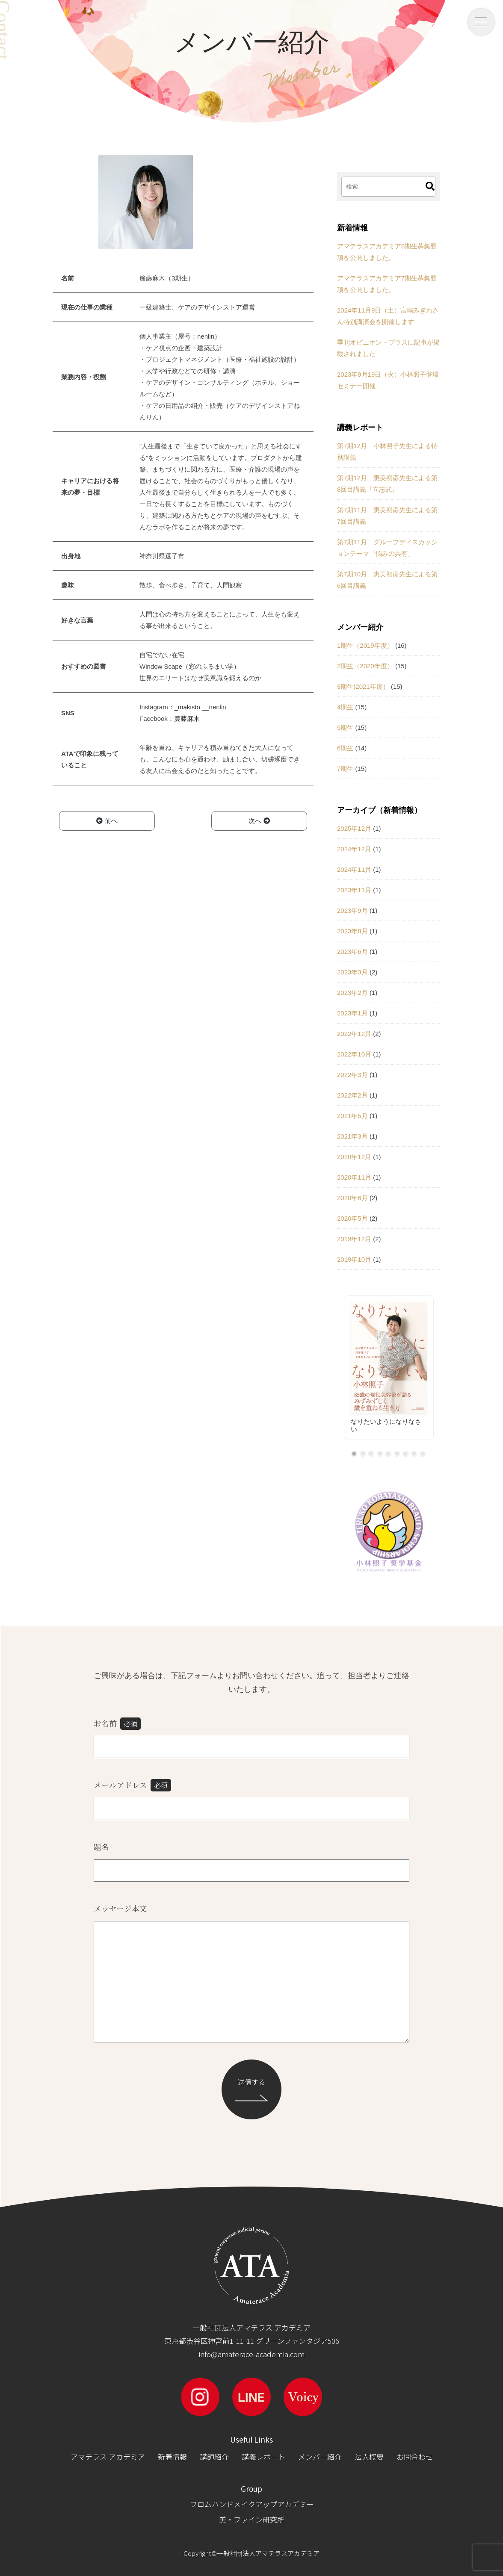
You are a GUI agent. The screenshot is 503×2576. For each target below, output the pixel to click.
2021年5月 (352, 1115)
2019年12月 (354, 1238)
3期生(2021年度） (363, 686)
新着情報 (172, 2456)
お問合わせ (414, 2456)
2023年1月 (352, 1013)
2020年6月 (352, 1197)
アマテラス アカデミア (108, 2456)
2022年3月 (352, 1074)
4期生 (345, 707)
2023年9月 (352, 910)
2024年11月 (354, 869)
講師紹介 (214, 2456)
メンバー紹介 (320, 2456)
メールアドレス (132, 1785)
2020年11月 (354, 1177)
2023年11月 (354, 890)
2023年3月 (352, 972)
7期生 (345, 768)
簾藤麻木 (187, 718)
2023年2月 (352, 992)
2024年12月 (354, 849)
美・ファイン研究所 (251, 2519)
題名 (101, 1846)
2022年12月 (354, 1033)
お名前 (117, 1723)
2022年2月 (352, 1095)
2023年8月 (352, 931)
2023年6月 (352, 951)
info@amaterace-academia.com (251, 2354)
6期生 (345, 748)
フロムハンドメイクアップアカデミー (252, 2504)
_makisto (187, 707)
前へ (107, 820)
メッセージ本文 (120, 1908)
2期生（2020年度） (365, 666)
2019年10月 (354, 1259)
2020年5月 (352, 1218)
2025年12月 (354, 828)
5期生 (345, 727)
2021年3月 (352, 1136)
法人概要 (369, 2456)
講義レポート (263, 2456)
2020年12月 (354, 1156)
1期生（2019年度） (365, 645)
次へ (259, 820)
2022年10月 (354, 1054)
